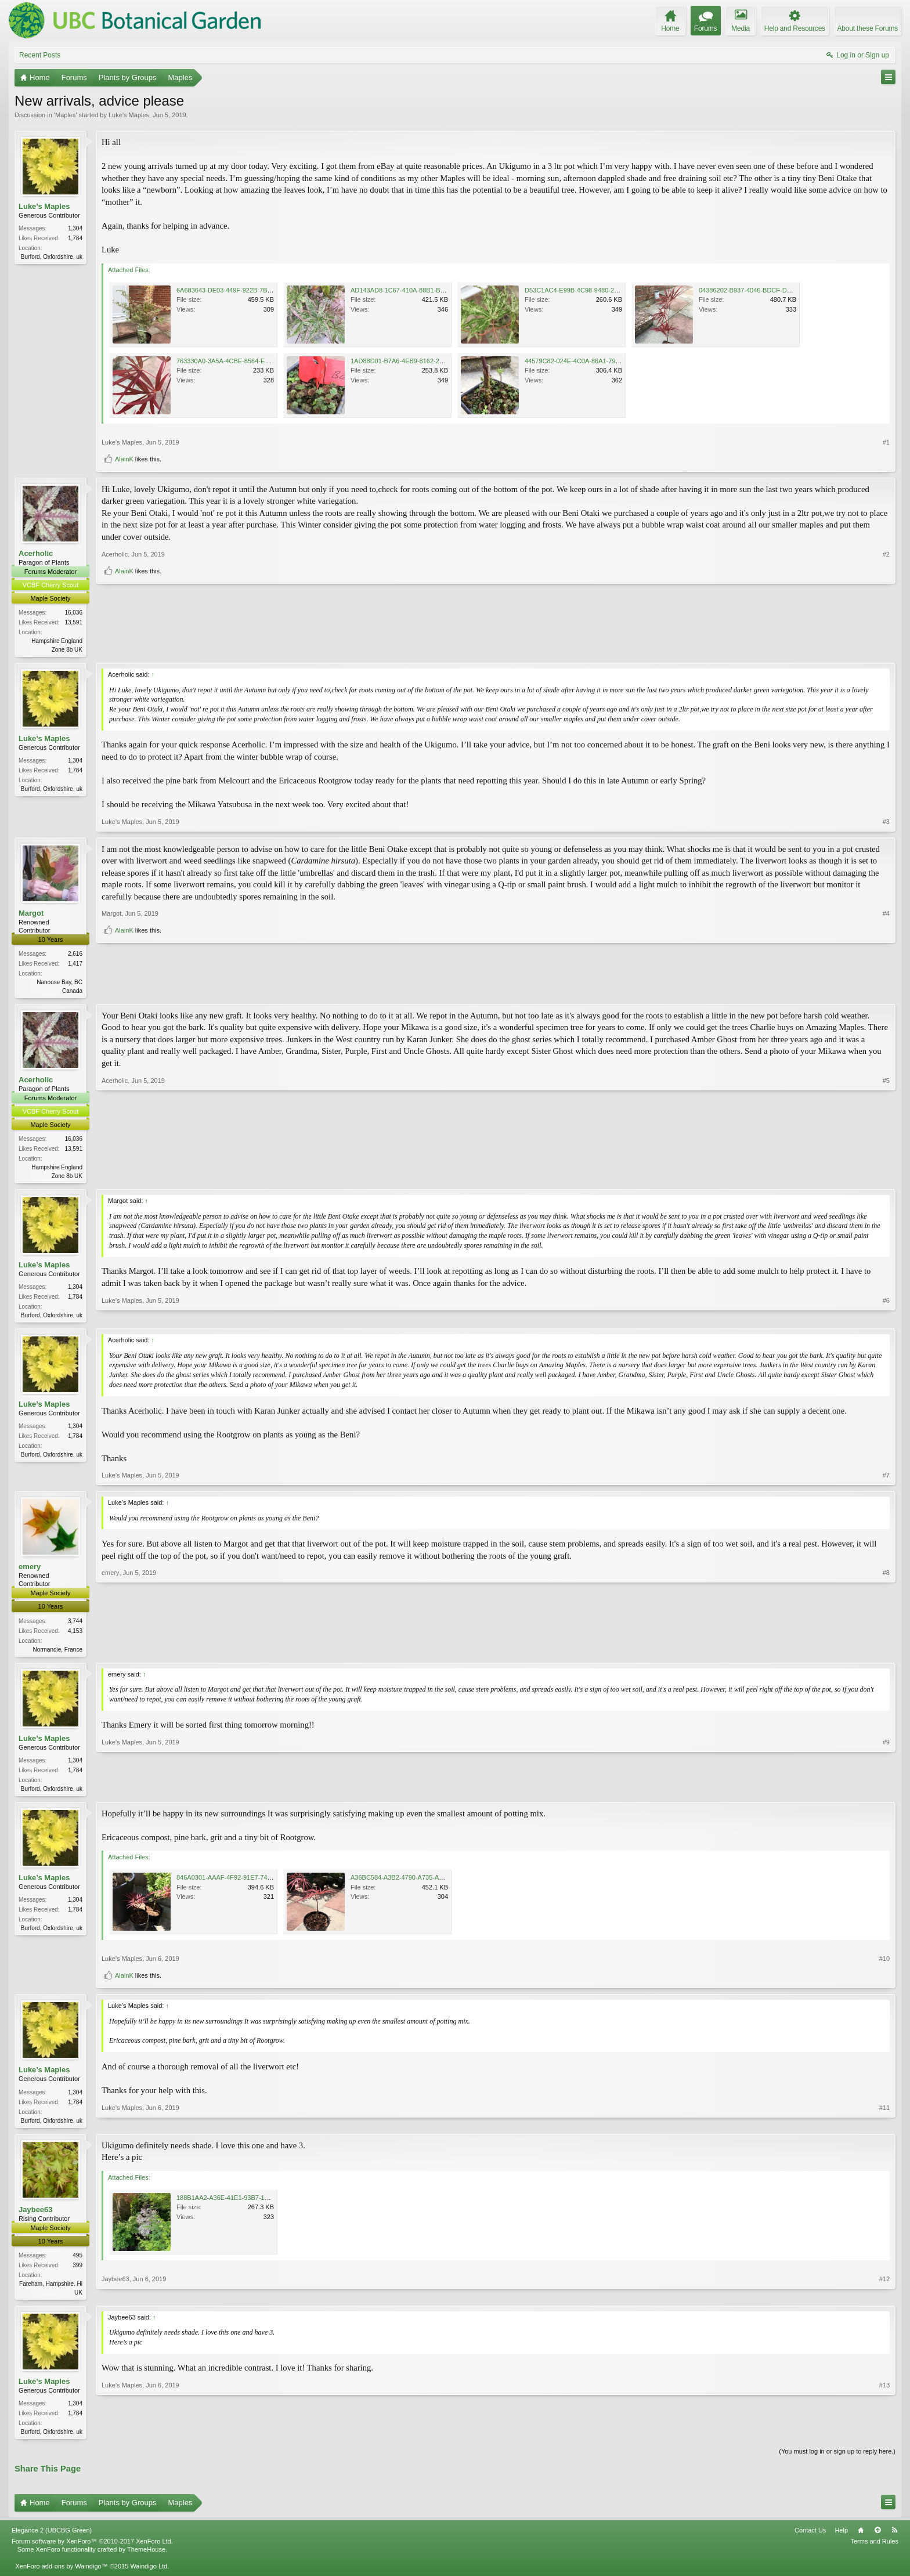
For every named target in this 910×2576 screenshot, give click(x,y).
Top (877, 2540)
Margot (31, 914)
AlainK (124, 459)
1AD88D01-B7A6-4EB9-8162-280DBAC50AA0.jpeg (424, 360)
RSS (894, 2540)
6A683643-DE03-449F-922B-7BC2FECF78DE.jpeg (249, 290)
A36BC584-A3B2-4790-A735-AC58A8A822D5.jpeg (423, 1884)
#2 (886, 628)
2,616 (75, 955)
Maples (65, 114)
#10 (884, 1965)
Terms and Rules (874, 2551)
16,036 (73, 612)
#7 (886, 1479)
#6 (886, 1317)
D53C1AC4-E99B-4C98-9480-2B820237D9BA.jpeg (597, 290)
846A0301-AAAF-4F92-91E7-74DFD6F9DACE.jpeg (249, 1884)
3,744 (75, 1625)
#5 (886, 1176)
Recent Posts (39, 55)
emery (30, 1571)
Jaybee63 (36, 2217)
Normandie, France (57, 1653)
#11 (884, 2125)
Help (841, 2540)
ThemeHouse (146, 2559)
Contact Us (810, 2540)
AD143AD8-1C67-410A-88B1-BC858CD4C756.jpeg (424, 290)
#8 (886, 1652)
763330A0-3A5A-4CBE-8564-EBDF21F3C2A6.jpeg (249, 360)
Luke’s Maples (129, 114)
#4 (886, 970)
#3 (886, 822)
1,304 (75, 228)
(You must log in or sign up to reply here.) (837, 2461)
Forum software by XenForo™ (92, 2551)
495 (77, 2263)
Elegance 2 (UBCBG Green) (52, 2540)
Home (861, 2540)
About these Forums (867, 28)
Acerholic (36, 553)
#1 (886, 442)
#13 (884, 2439)
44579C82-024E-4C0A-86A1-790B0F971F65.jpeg (595, 360)
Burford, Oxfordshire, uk (51, 257)
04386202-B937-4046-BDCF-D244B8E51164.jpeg (770, 290)
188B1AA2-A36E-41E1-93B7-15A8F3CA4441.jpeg (248, 2205)
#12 (884, 2298)
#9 (886, 1792)
